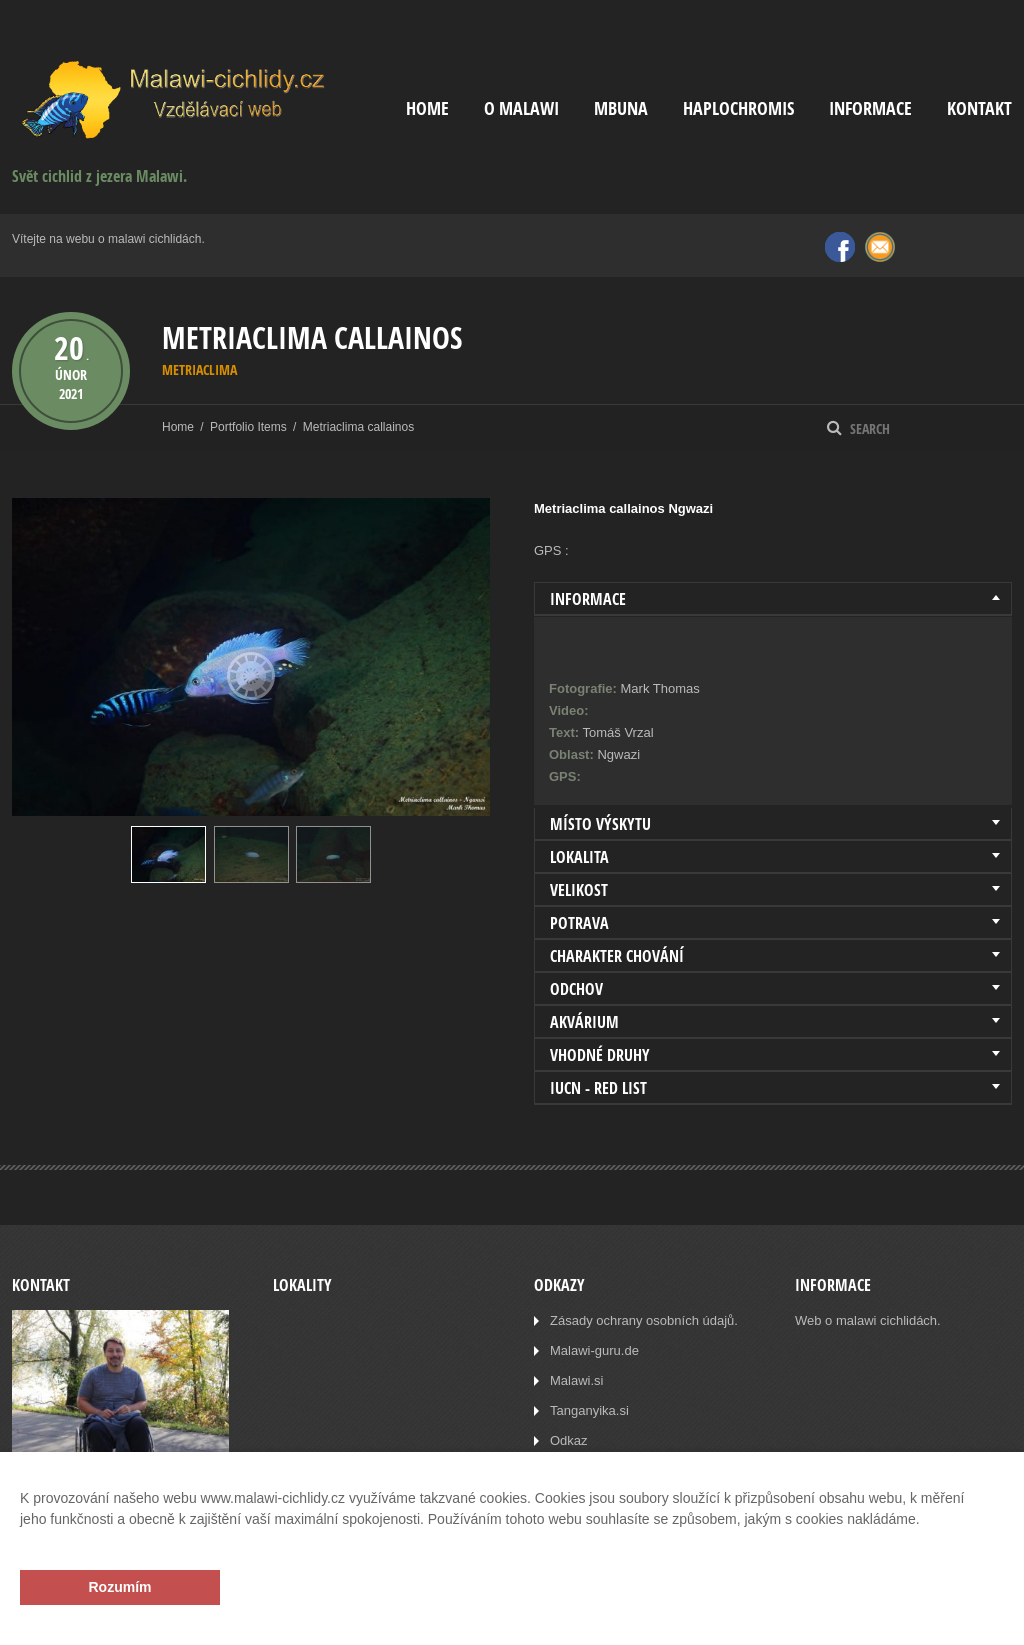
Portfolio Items (248, 427)
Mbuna (621, 108)
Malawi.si (576, 1380)
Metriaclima (199, 369)
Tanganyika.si (589, 1410)
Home (427, 108)
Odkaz (569, 1440)
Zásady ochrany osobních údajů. (644, 1320)
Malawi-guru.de (594, 1350)
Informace (870, 108)
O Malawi (521, 108)
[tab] (773, 599)
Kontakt (979, 108)
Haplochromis (738, 108)
